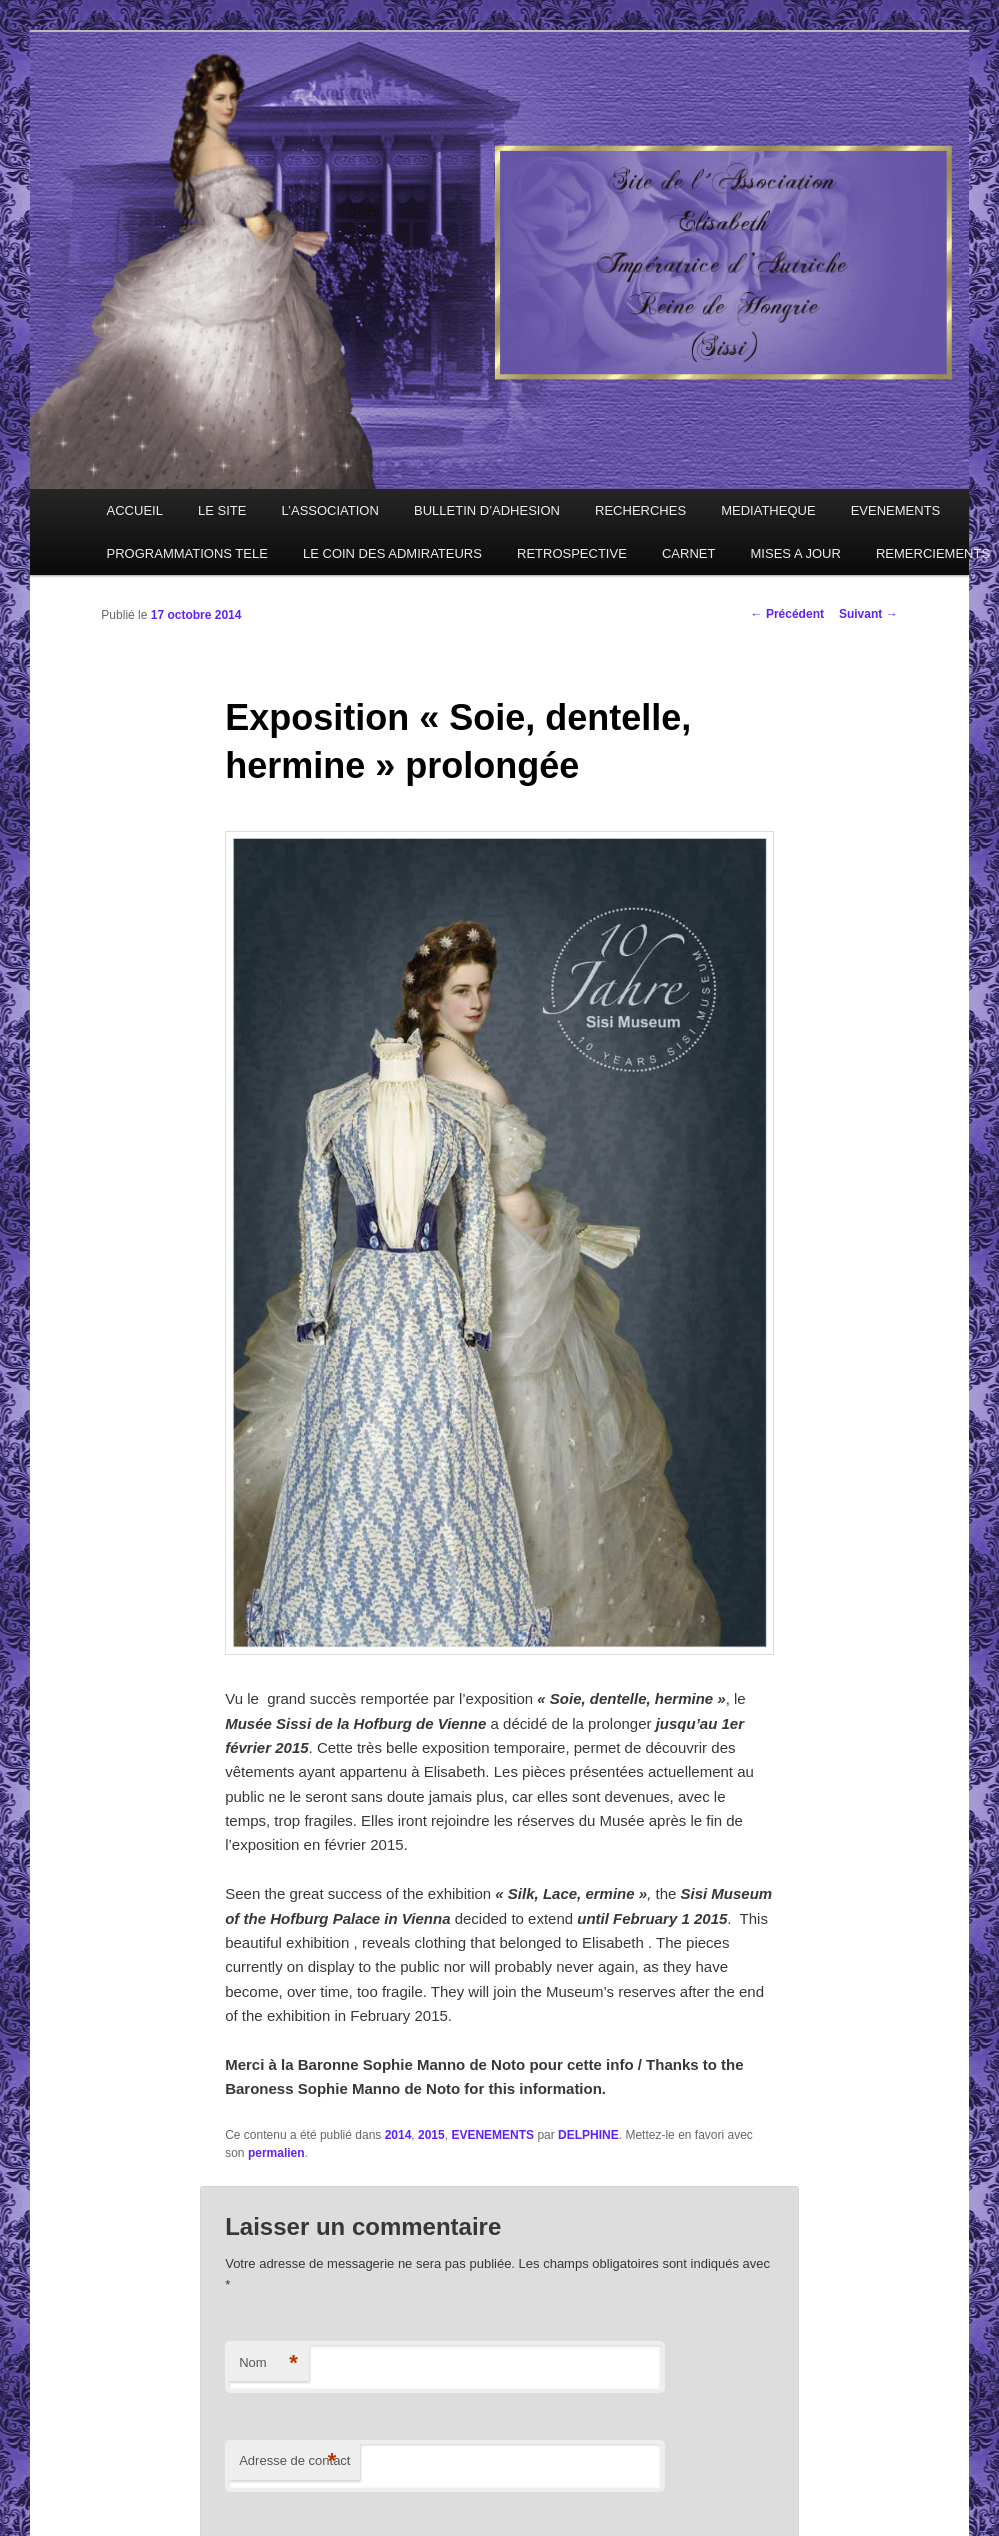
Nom (268, 2363)
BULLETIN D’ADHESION (487, 510)
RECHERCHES (640, 510)
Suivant (868, 614)
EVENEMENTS (896, 510)
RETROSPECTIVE (572, 553)
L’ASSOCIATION (330, 510)
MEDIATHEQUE (768, 510)
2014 (398, 2135)
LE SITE (222, 510)
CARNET (688, 553)
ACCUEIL (135, 510)
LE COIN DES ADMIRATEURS (392, 553)
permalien (276, 2153)
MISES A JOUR (796, 553)
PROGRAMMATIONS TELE (187, 553)
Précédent (787, 614)
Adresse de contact (294, 2461)
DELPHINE (588, 2135)
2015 (431, 2135)
